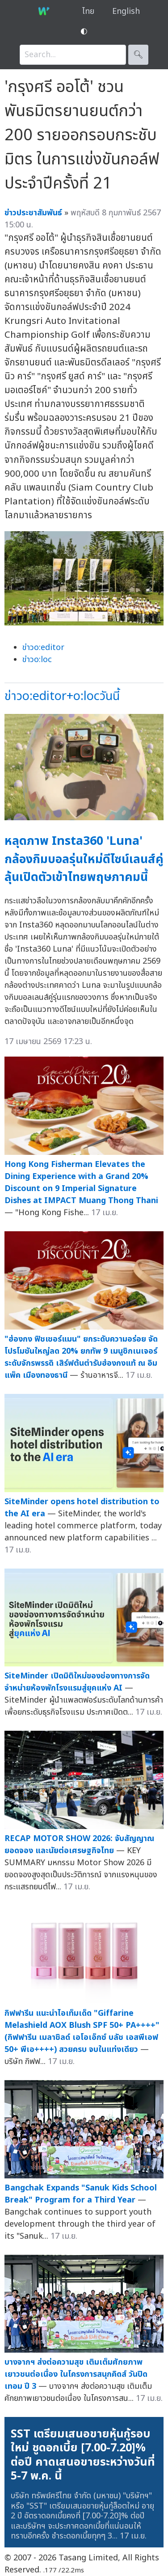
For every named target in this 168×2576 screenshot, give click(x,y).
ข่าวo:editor (43, 648)
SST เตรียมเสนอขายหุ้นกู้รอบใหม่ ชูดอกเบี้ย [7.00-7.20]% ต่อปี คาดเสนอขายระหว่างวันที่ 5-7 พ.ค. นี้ (83, 2455)
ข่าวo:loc (37, 660)
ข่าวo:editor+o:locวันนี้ (62, 696)
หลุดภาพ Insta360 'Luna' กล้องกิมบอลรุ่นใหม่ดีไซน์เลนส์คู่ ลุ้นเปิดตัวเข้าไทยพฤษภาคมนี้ (84, 859)
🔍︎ (138, 55)
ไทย (88, 11)
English (126, 11)
